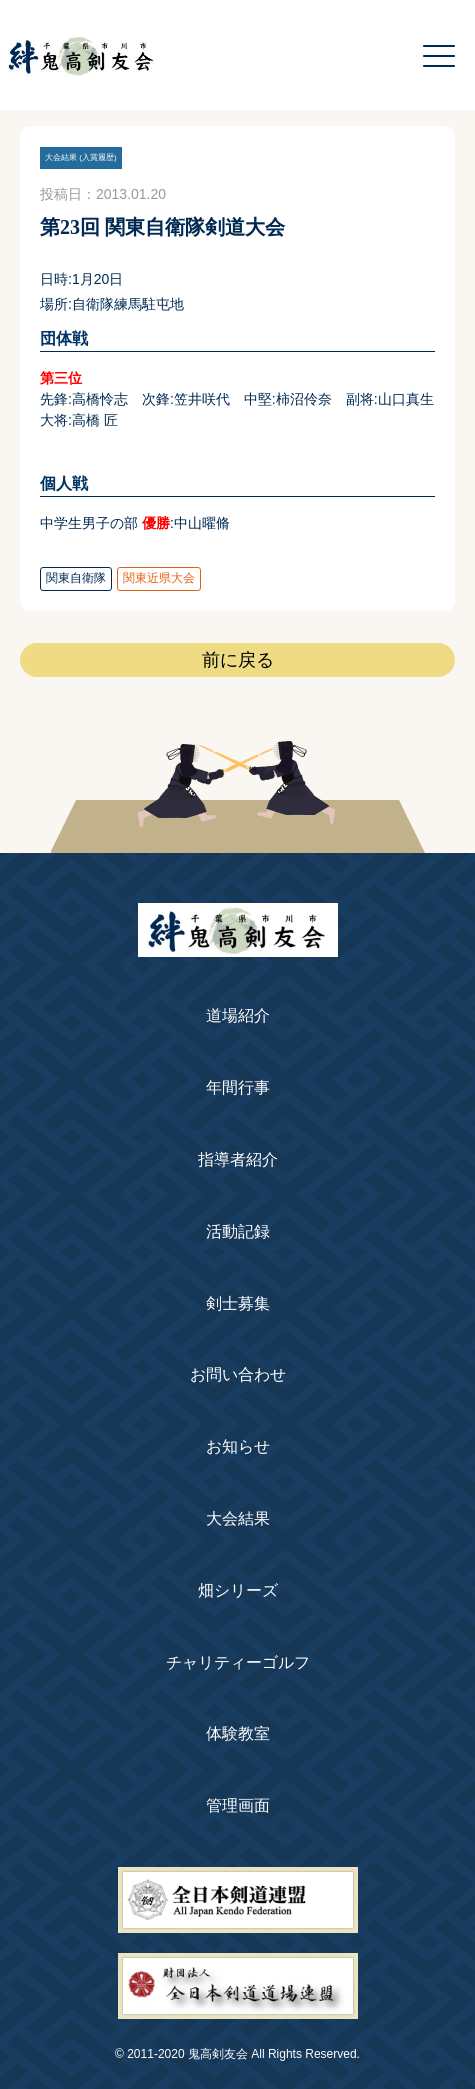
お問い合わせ (238, 1374)
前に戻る (238, 660)
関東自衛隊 (76, 578)
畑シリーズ (238, 1590)
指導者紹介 (238, 1159)
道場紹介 (238, 1015)
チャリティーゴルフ (238, 1662)
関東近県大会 (159, 578)
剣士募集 (238, 1303)
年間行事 (238, 1087)
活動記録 (238, 1231)
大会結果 (238, 1518)
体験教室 (238, 1733)
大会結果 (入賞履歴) (81, 157)
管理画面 (238, 1805)
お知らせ (238, 1446)
